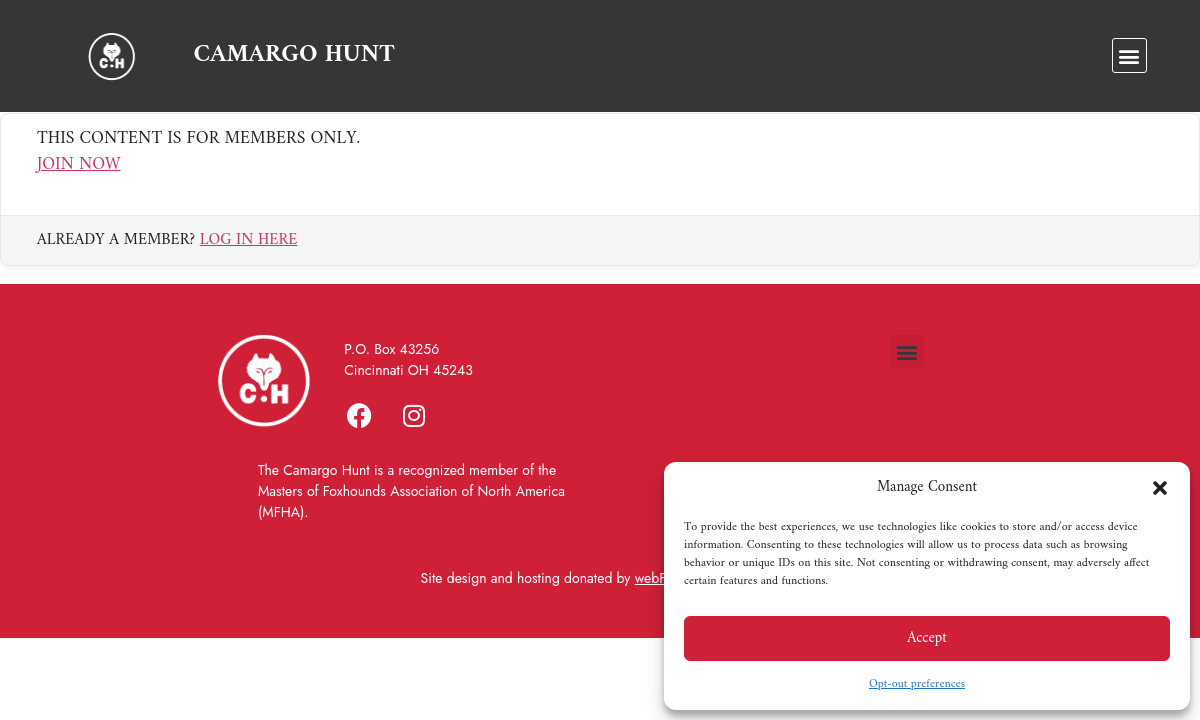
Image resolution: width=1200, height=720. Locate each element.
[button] (1160, 488)
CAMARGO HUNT (293, 55)
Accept (927, 638)
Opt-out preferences (917, 684)
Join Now (79, 181)
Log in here (249, 256)
